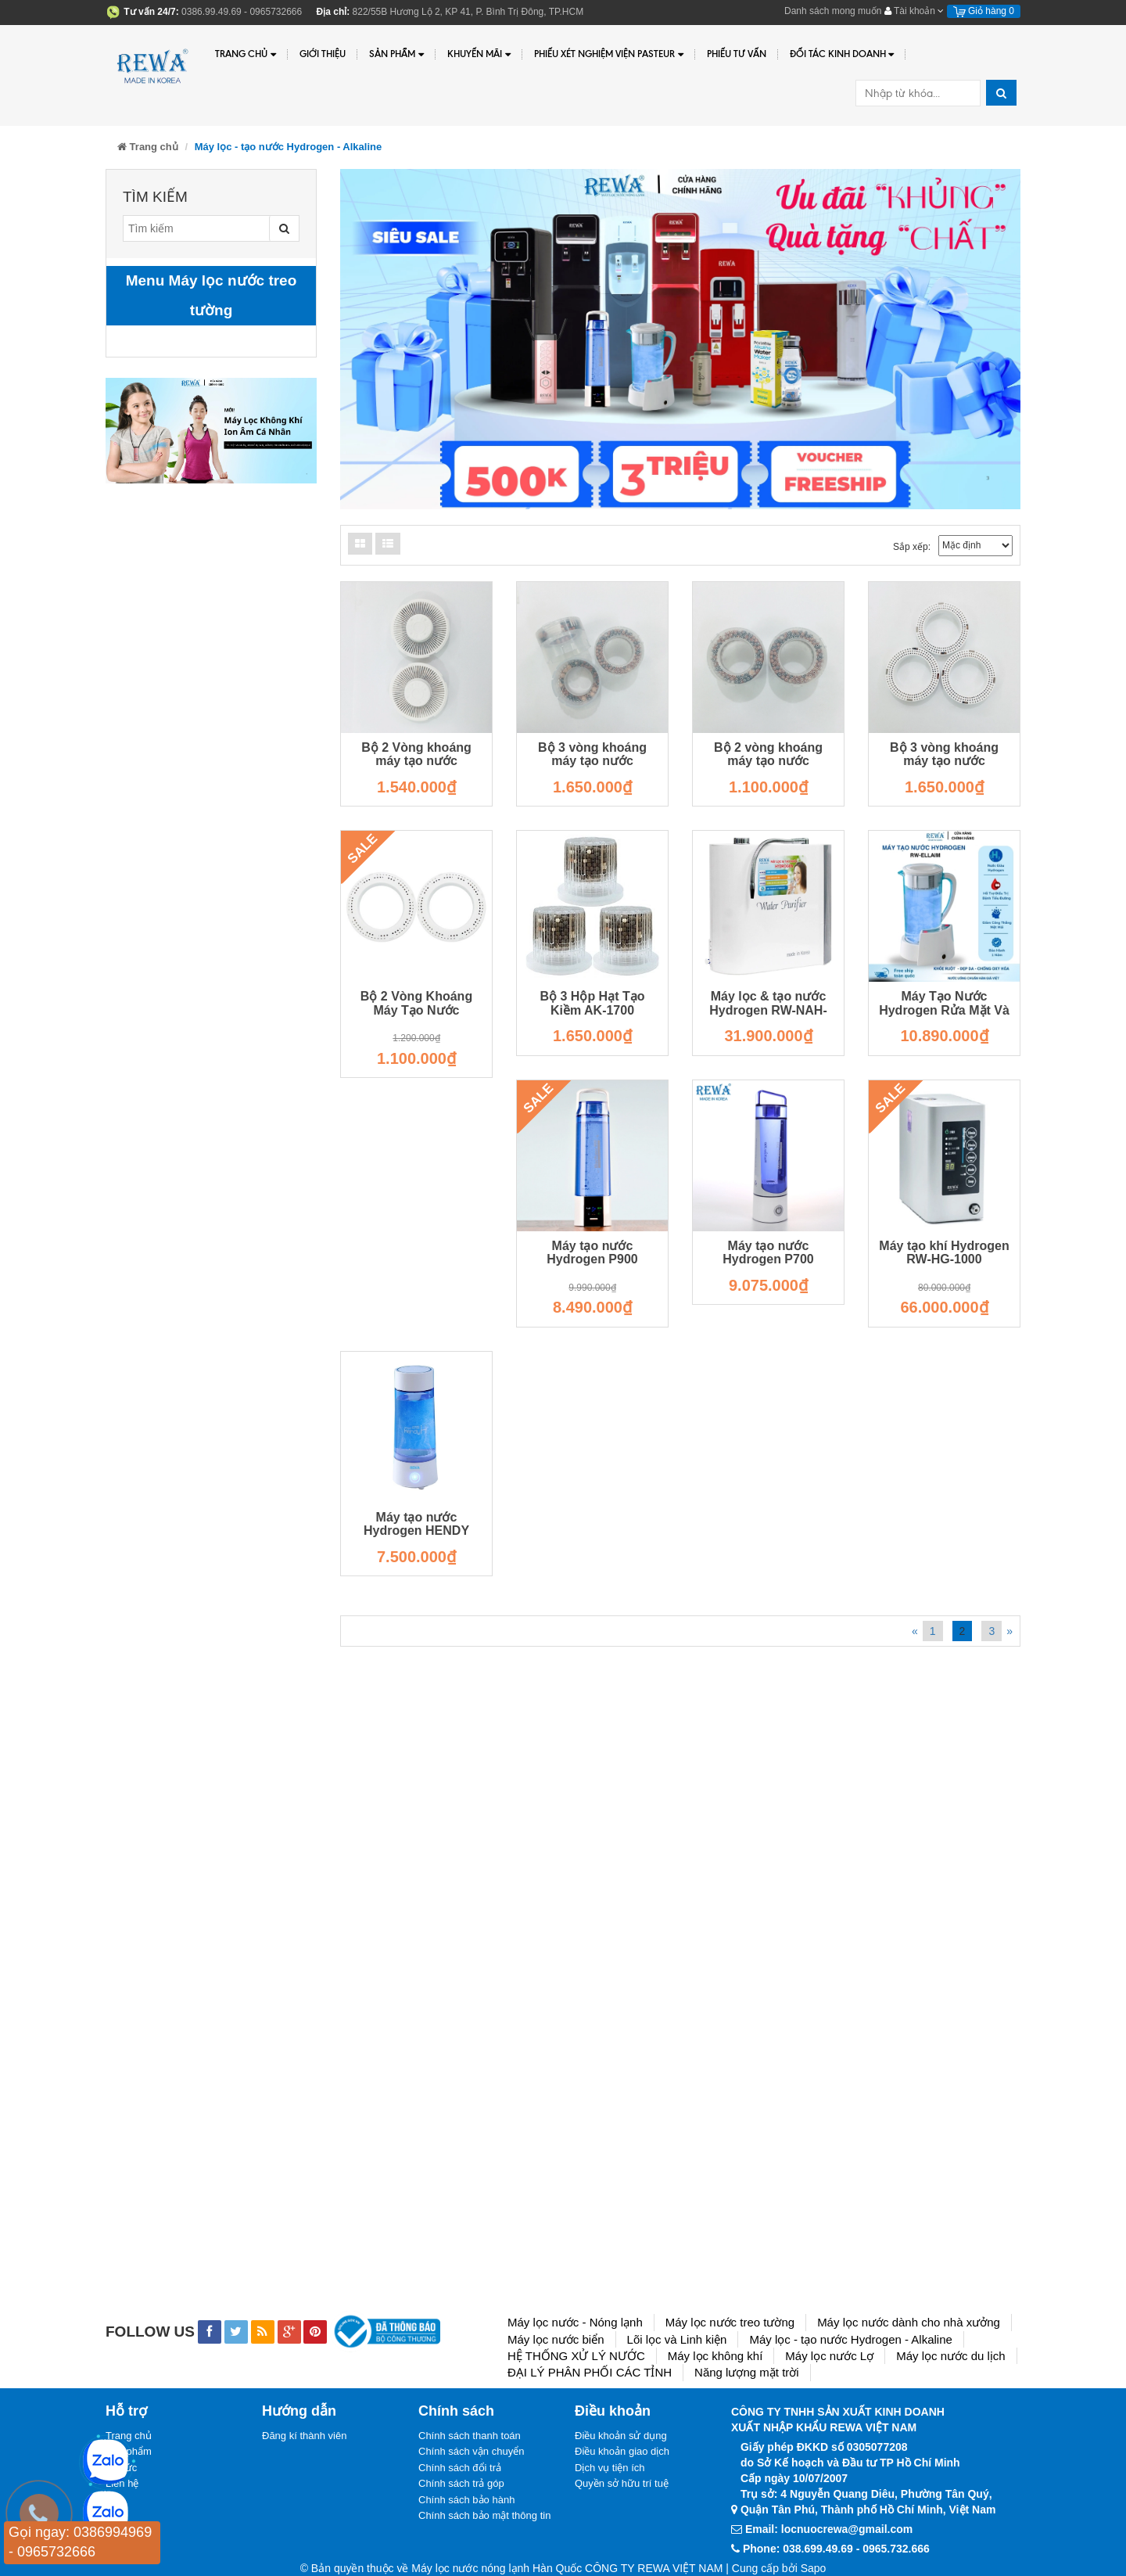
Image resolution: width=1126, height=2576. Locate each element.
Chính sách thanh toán (469, 2435)
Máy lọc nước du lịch (951, 2355)
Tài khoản (914, 10)
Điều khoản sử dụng (621, 2435)
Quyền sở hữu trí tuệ (622, 2483)
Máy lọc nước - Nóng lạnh (575, 2322)
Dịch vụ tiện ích (610, 2468)
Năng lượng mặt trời (746, 2372)
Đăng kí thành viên (304, 2435)
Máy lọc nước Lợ (829, 2355)
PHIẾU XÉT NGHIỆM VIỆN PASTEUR (608, 54)
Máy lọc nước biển (555, 2339)
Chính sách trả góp (461, 2483)
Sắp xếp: (912, 546)
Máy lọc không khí (715, 2355)
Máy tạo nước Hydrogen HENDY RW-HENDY (416, 1531)
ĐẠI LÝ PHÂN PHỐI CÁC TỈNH (589, 2372)
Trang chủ (245, 54)
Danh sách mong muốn (832, 10)
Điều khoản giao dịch (622, 2451)
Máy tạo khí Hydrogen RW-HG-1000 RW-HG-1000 (944, 1259)
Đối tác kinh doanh (842, 54)
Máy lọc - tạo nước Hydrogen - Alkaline (850, 2339)
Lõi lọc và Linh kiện (677, 2339)
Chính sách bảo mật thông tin (484, 2515)
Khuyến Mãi (479, 54)
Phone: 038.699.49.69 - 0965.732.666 (836, 2548)
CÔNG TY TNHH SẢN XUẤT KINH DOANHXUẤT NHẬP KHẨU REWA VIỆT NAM (838, 2419)
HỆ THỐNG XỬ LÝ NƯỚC (576, 2355)
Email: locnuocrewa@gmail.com (829, 2529)
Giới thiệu (322, 53)
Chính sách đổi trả (459, 2468)
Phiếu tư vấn (736, 53)
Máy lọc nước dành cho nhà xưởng (908, 2322)
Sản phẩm (396, 54)
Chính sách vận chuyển (471, 2451)
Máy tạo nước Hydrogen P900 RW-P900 (592, 1259)
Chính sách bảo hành (466, 2500)
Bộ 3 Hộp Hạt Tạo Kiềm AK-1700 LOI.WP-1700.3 (592, 1010)
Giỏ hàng (983, 10)
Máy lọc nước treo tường (729, 2322)
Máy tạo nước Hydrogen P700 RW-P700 (768, 1259)
